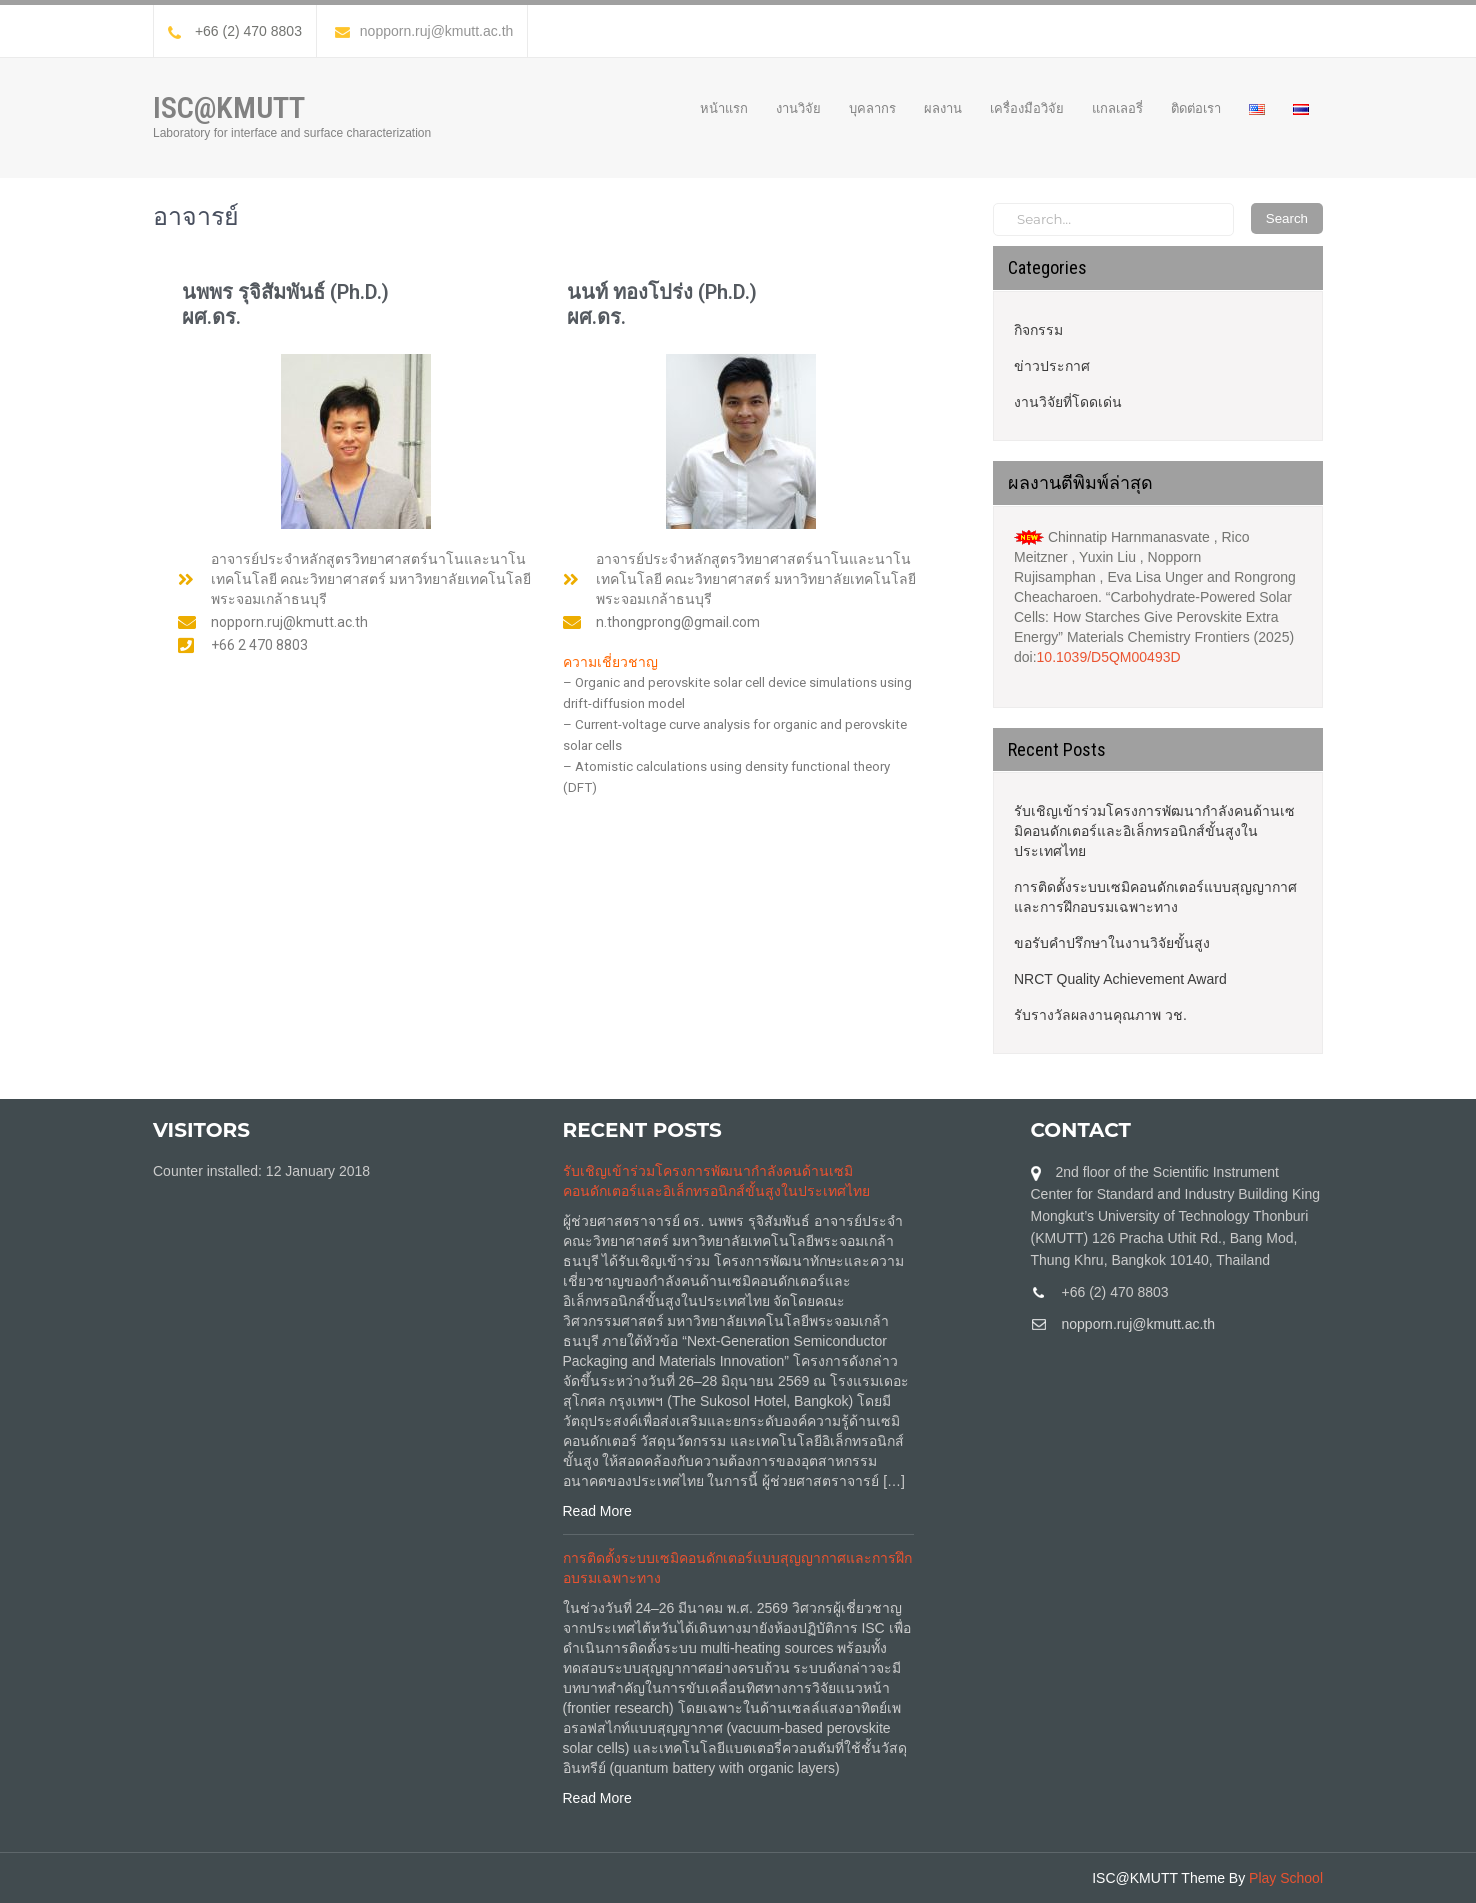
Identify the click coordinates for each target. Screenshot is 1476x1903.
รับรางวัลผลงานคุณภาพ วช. (1100, 1015)
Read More (597, 1511)
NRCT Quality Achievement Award (1120, 979)
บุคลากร (872, 108)
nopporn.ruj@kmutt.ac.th (424, 31)
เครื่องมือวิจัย (1027, 108)
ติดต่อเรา (1196, 108)
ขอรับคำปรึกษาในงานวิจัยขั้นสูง (1112, 943)
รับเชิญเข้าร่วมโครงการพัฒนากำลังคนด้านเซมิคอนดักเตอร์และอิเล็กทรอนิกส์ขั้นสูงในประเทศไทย (1154, 831)
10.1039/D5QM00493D (1109, 657)
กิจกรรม (1038, 330)
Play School (1286, 1878)
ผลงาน (943, 108)
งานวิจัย (798, 108)
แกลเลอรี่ (1117, 108)
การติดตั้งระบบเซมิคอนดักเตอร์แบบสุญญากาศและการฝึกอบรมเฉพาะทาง (1155, 897)
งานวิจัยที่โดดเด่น (1068, 402)
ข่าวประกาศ (1052, 366)
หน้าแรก (724, 108)
